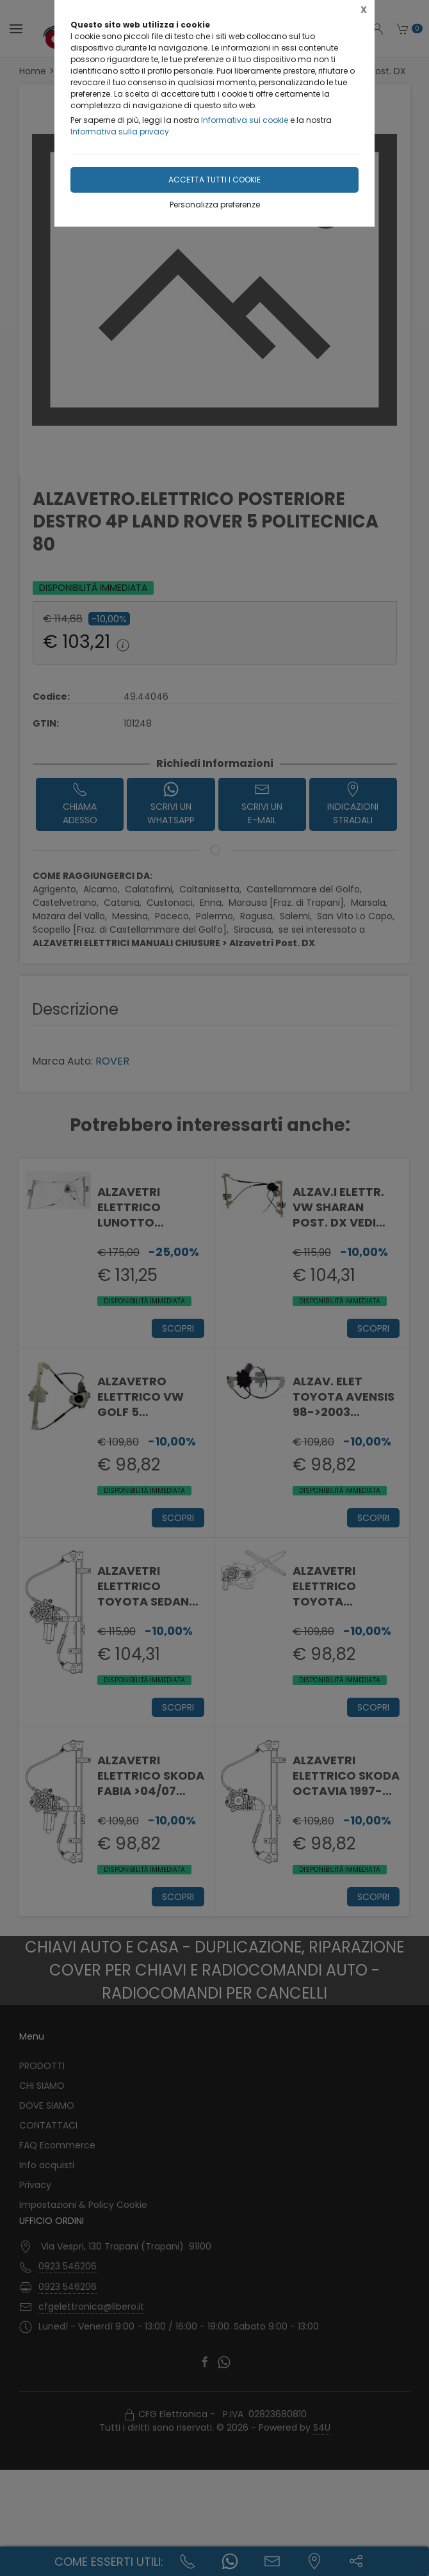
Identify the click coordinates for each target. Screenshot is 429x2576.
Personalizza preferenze (215, 204)
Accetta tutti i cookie (214, 179)
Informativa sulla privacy (119, 131)
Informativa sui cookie (244, 120)
